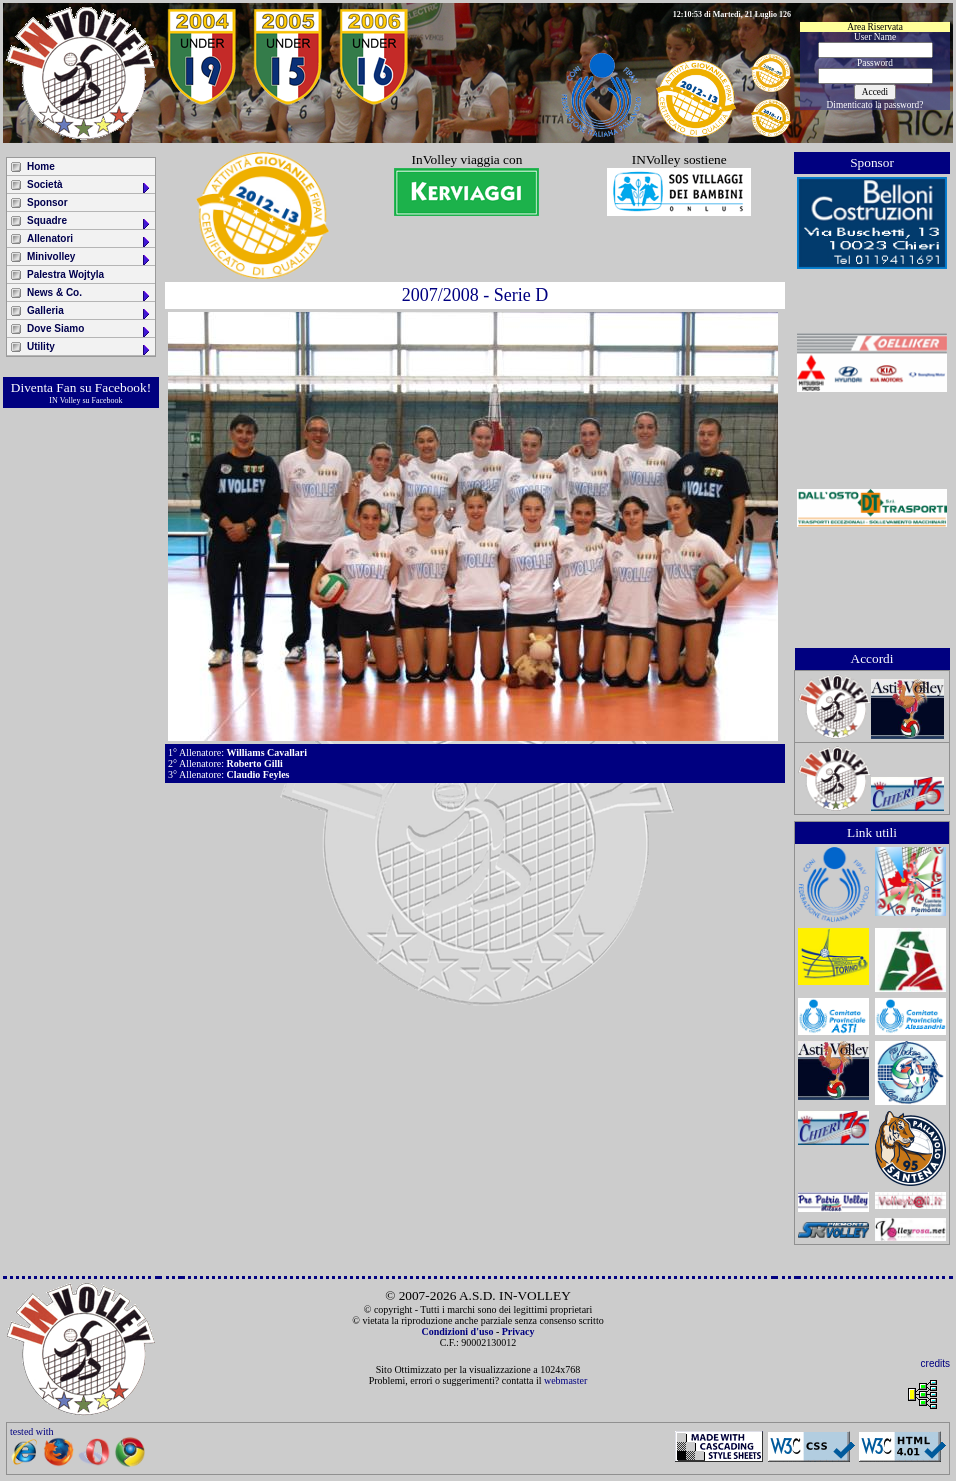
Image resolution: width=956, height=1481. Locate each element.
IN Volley (64, 400)
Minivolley (89, 258)
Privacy (518, 1331)
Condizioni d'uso (457, 1331)
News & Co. (89, 294)
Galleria (89, 312)
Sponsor (47, 202)
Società (89, 186)
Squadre (89, 222)
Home (41, 166)
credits (935, 1363)
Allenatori (89, 240)
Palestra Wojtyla (65, 274)
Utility (89, 348)
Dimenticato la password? (875, 105)
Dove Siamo (89, 330)
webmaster (565, 1380)
